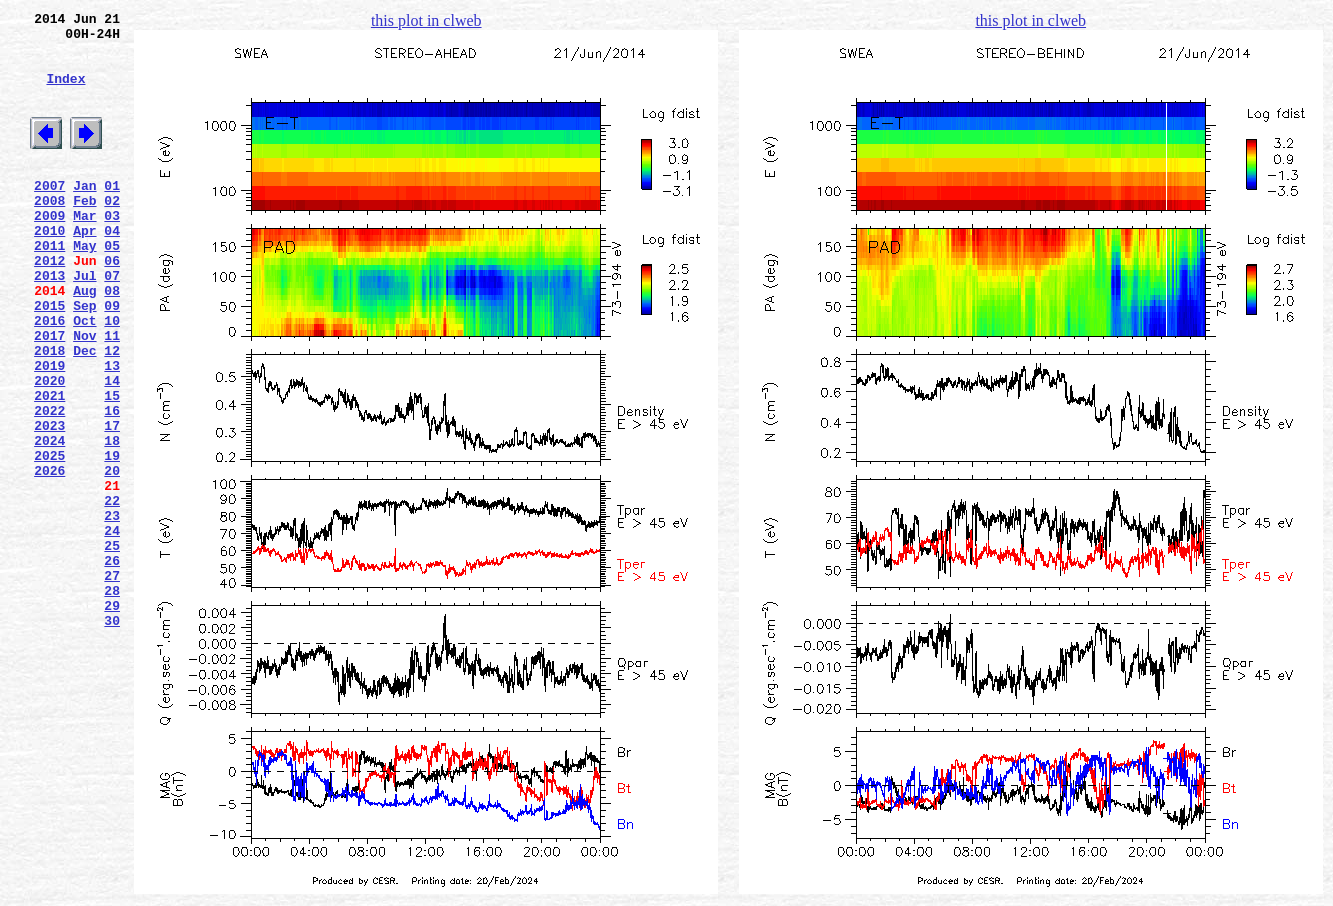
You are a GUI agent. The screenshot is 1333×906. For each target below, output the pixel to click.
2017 (49, 395)
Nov (84, 395)
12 (112, 413)
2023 (49, 503)
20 (112, 557)
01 (112, 215)
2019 (49, 431)
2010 (49, 269)
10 (112, 377)
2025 (49, 539)
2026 (49, 557)
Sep (84, 359)
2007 (49, 215)
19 (112, 539)
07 (112, 323)
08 (112, 341)
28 (112, 701)
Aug (84, 341)
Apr (84, 269)
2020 (49, 449)
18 (112, 521)
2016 (49, 377)
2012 (49, 305)
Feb (84, 233)
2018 (49, 413)
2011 (49, 287)
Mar (84, 251)
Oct (84, 377)
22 (112, 593)
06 (112, 305)
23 (112, 611)
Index (65, 93)
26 (112, 665)
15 (112, 467)
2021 (49, 467)
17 (112, 503)
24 (112, 629)
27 (112, 683)
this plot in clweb (426, 20)
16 (112, 485)
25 (112, 647)
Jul (84, 323)
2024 (49, 521)
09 (112, 359)
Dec (84, 413)
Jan (84, 215)
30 (112, 737)
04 (112, 269)
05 (112, 287)
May (84, 287)
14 (112, 449)
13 (112, 431)
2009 (49, 251)
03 (112, 251)
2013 (49, 323)
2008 (49, 233)
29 (112, 719)
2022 (49, 485)
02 (112, 233)
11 (112, 395)
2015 (49, 359)
